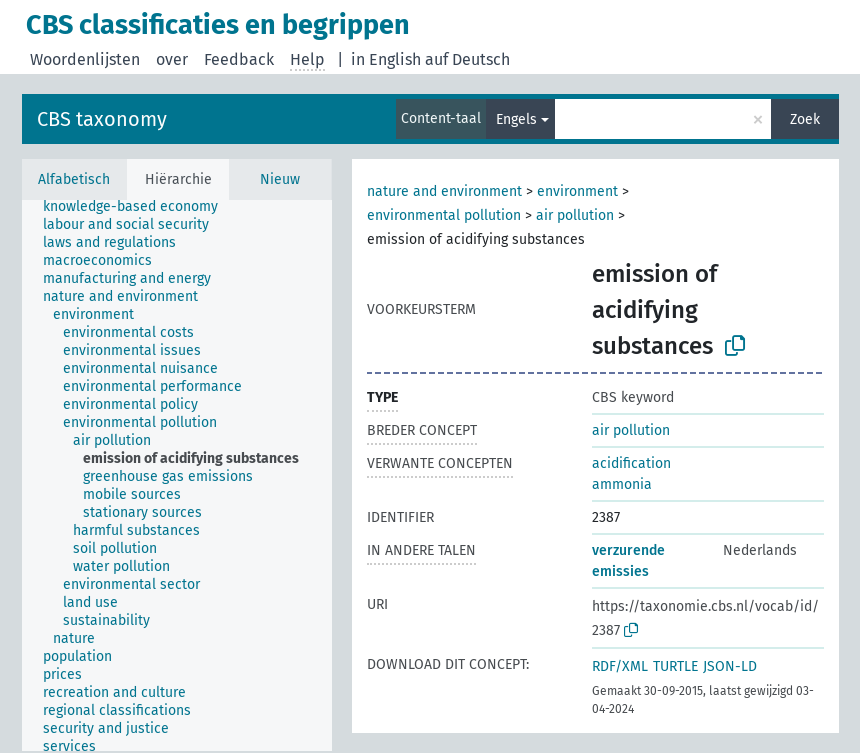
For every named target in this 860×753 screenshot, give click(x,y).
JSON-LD (730, 666)
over (172, 59)
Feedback (239, 59)
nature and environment (444, 191)
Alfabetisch (74, 179)
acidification (631, 463)
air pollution (575, 215)
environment (577, 191)
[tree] (177, 475)
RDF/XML (620, 666)
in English (386, 59)
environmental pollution (444, 215)
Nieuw (280, 179)
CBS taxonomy (102, 119)
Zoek (805, 119)
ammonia (622, 484)
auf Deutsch (467, 59)
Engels (516, 119)
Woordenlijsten (85, 59)
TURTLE (675, 666)
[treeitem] (139, 207)
